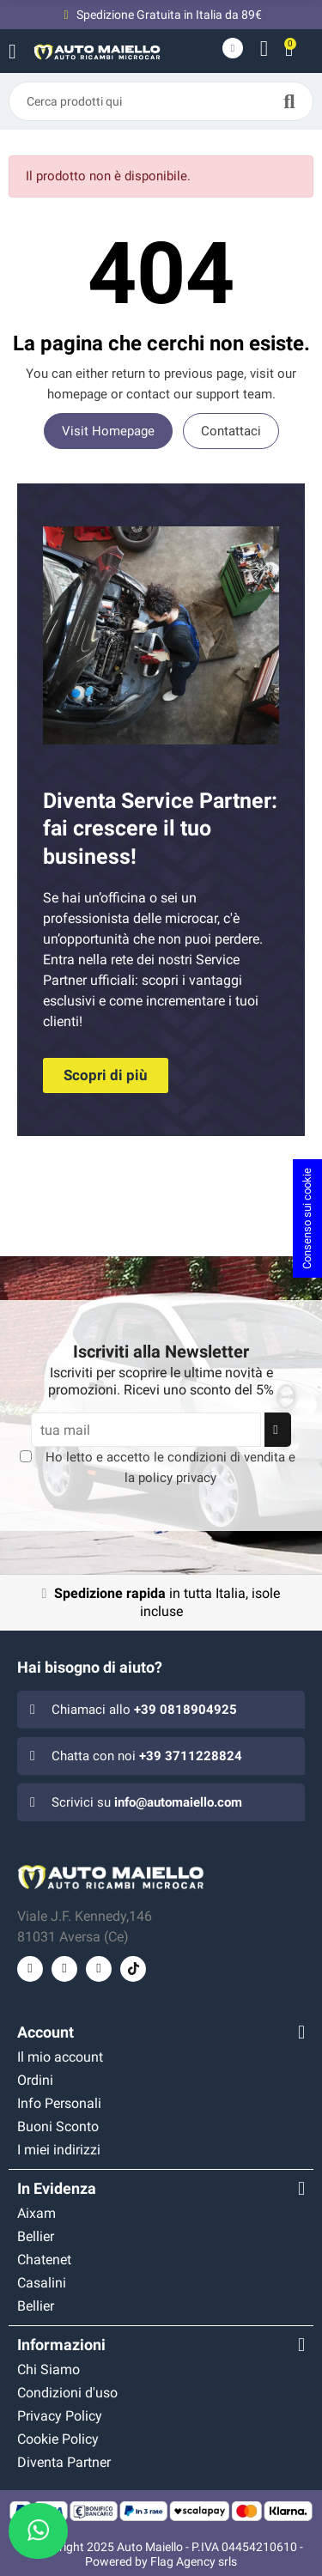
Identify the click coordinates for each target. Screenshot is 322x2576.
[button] (105, 1075)
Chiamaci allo (144, 1709)
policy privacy (177, 1477)
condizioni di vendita (226, 1457)
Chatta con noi (147, 1756)
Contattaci (231, 431)
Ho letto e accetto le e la (170, 1467)
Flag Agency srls (193, 2561)
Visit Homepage (108, 431)
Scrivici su (147, 1802)
